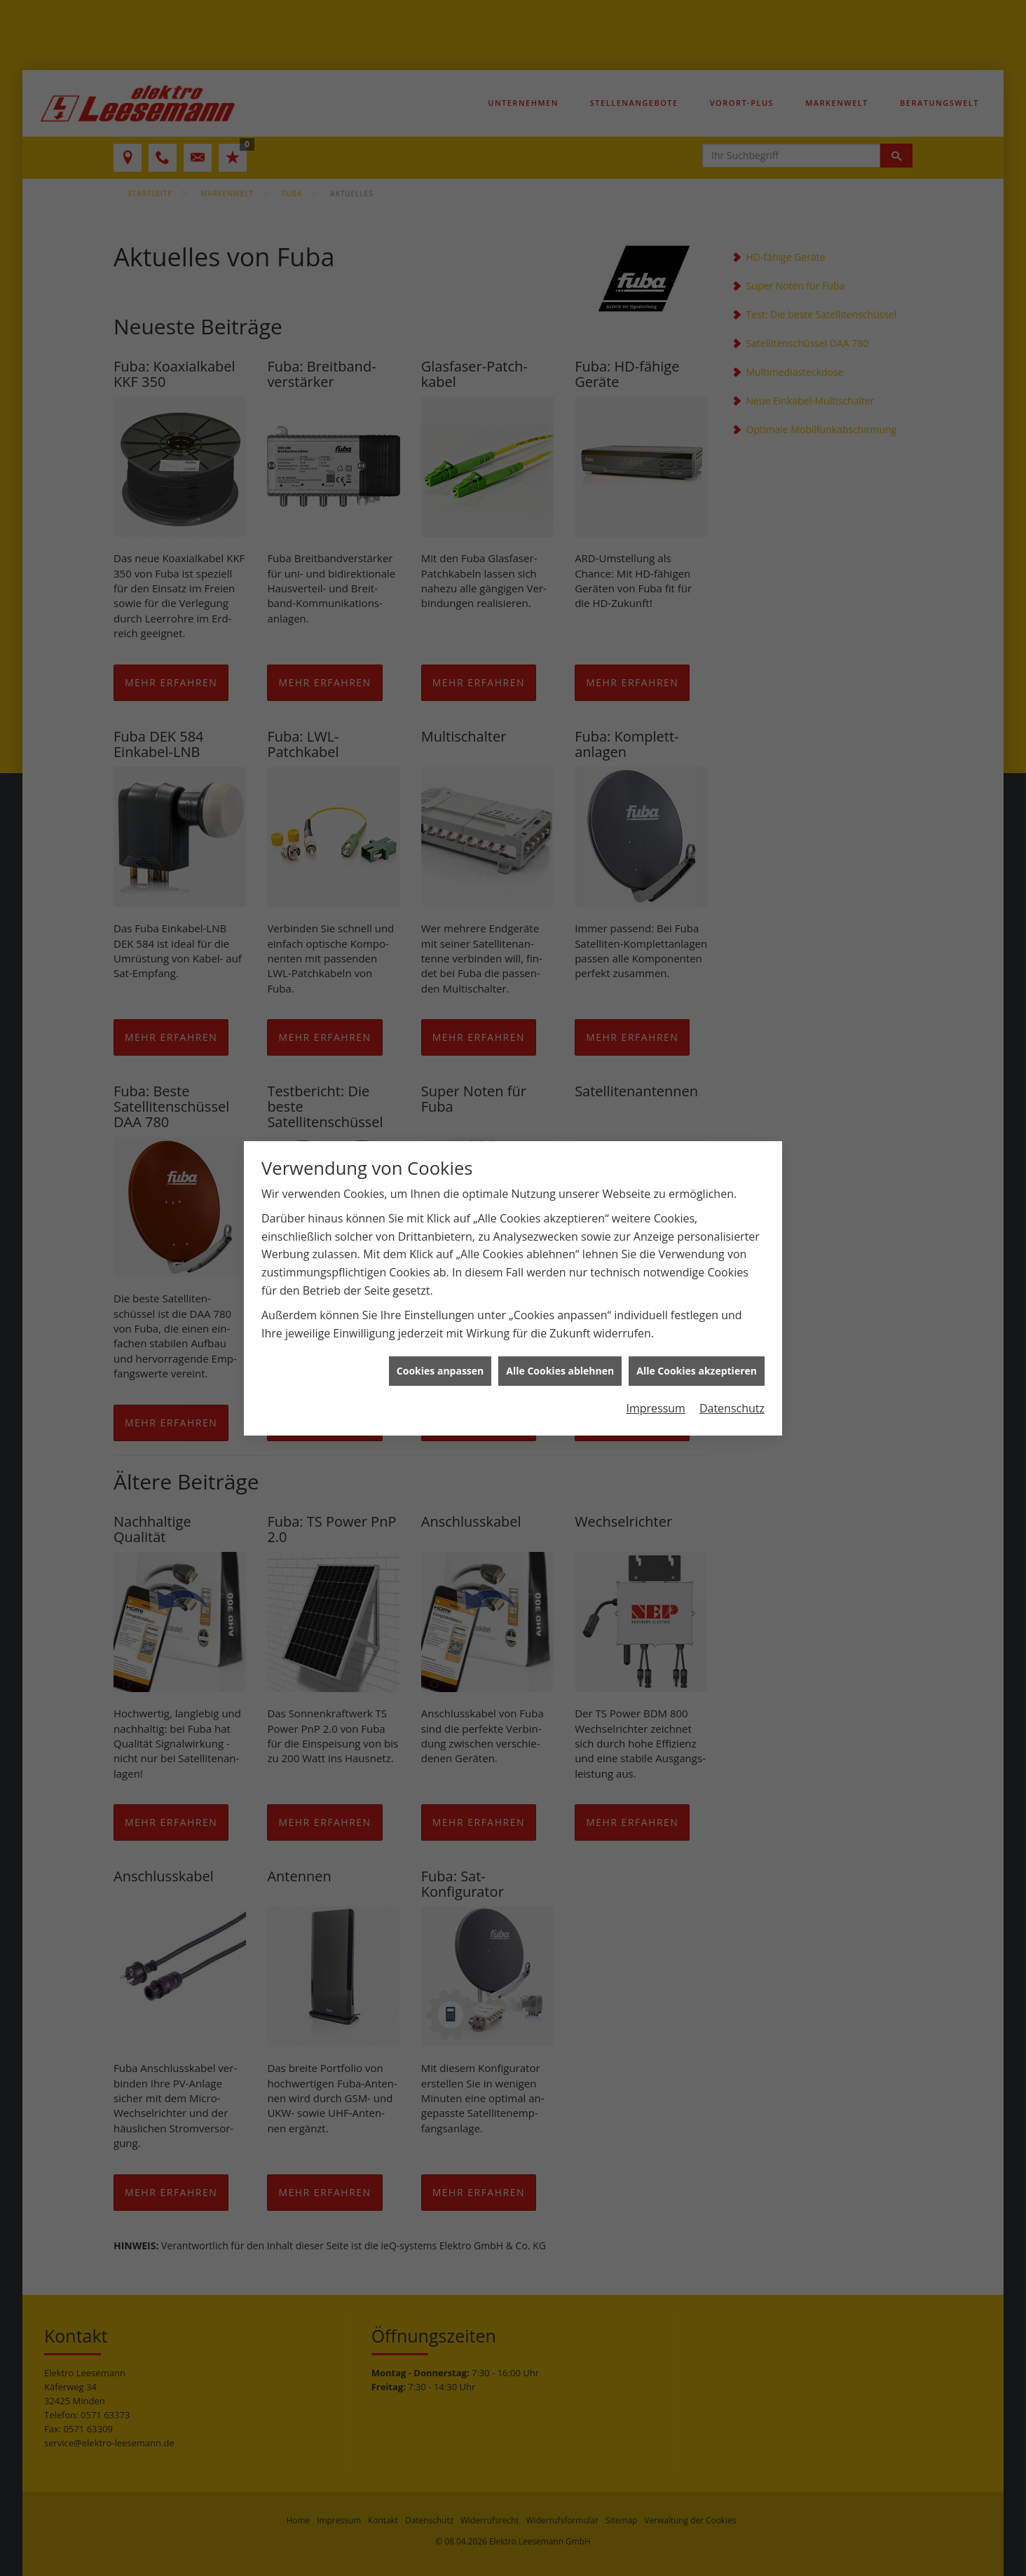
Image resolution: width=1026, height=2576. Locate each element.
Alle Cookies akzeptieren (696, 1370)
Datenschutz (732, 1408)
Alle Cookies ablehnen (560, 1370)
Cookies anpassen (440, 1370)
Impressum (655, 1408)
